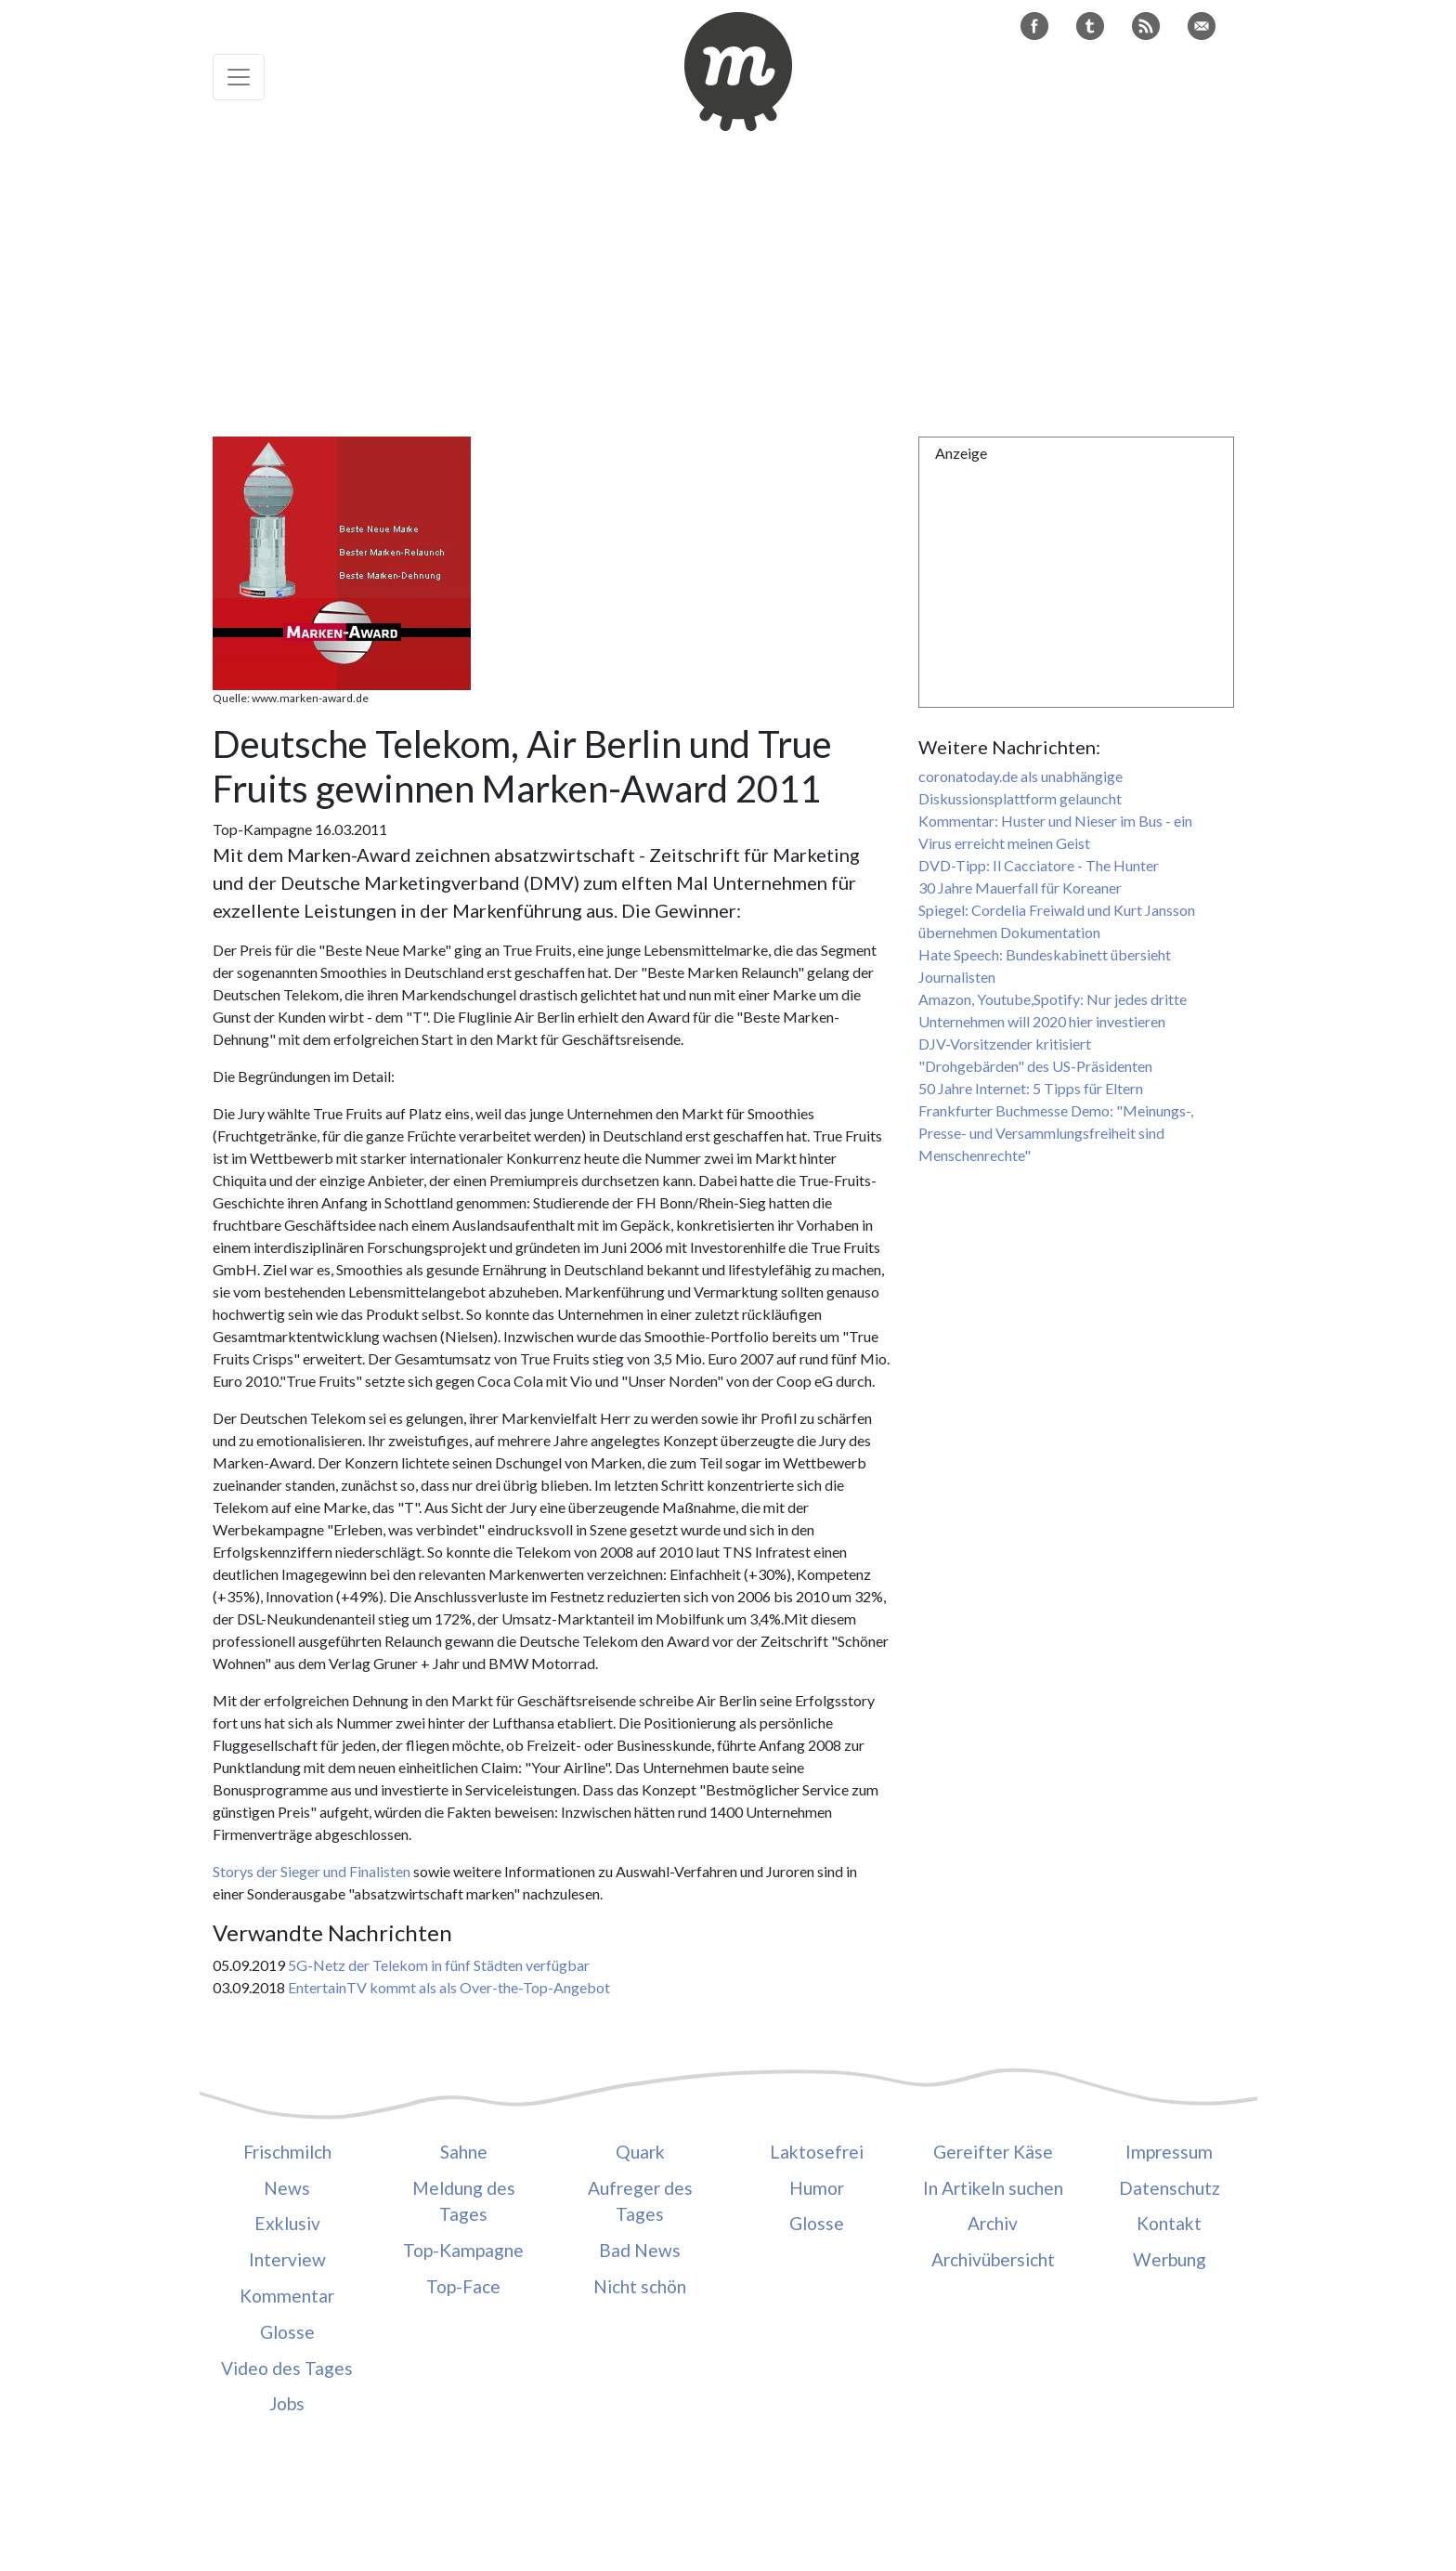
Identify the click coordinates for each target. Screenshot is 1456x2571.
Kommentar (287, 2295)
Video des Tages (287, 2368)
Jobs (287, 2403)
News (287, 2188)
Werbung (1169, 2259)
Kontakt (1169, 2223)
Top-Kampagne (463, 2250)
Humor (816, 2188)
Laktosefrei (817, 2151)
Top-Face (463, 2286)
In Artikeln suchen (993, 2188)
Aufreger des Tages (640, 2201)
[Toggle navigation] (239, 77)
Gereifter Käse (993, 2151)
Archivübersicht (993, 2259)
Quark (640, 2151)
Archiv (993, 2223)
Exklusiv (287, 2223)
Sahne (464, 2151)
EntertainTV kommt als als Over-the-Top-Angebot (449, 1987)
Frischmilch (287, 2151)
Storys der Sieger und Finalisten (311, 1871)
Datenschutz (1169, 2188)
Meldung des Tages (463, 2201)
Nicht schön (639, 2286)
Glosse (287, 2332)
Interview (287, 2259)
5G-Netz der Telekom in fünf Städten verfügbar (439, 1965)
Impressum (1169, 2151)
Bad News (640, 2250)
